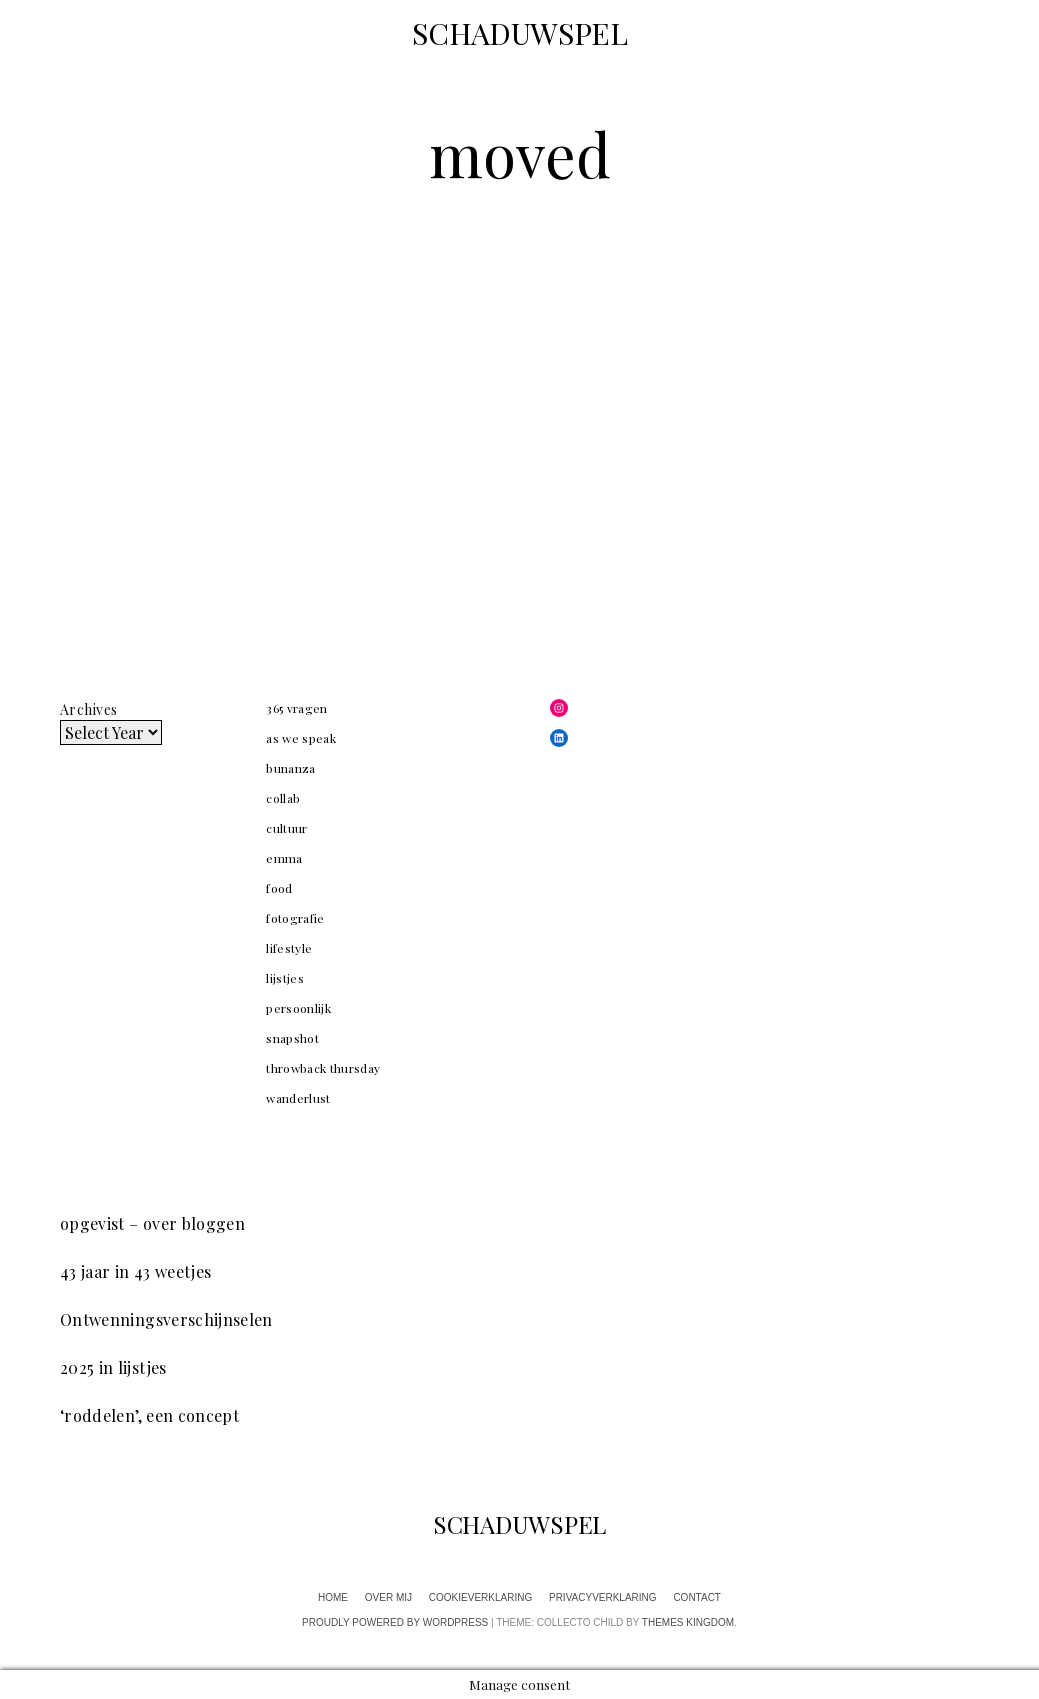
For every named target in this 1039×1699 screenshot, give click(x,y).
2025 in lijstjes (113, 1367)
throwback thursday (323, 1068)
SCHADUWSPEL (520, 33)
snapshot (292, 1038)
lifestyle (289, 948)
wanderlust (298, 1098)
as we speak (301, 738)
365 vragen (297, 708)
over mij (388, 1597)
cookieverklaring (480, 1597)
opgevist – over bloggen (152, 1223)
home (333, 1597)
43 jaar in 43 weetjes (135, 1271)
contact (697, 1597)
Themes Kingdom (688, 1622)
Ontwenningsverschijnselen (166, 1319)
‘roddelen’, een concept (149, 1415)
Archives (88, 709)
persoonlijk (298, 1008)
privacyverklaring (603, 1597)
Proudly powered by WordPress (395, 1622)
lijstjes (285, 978)
